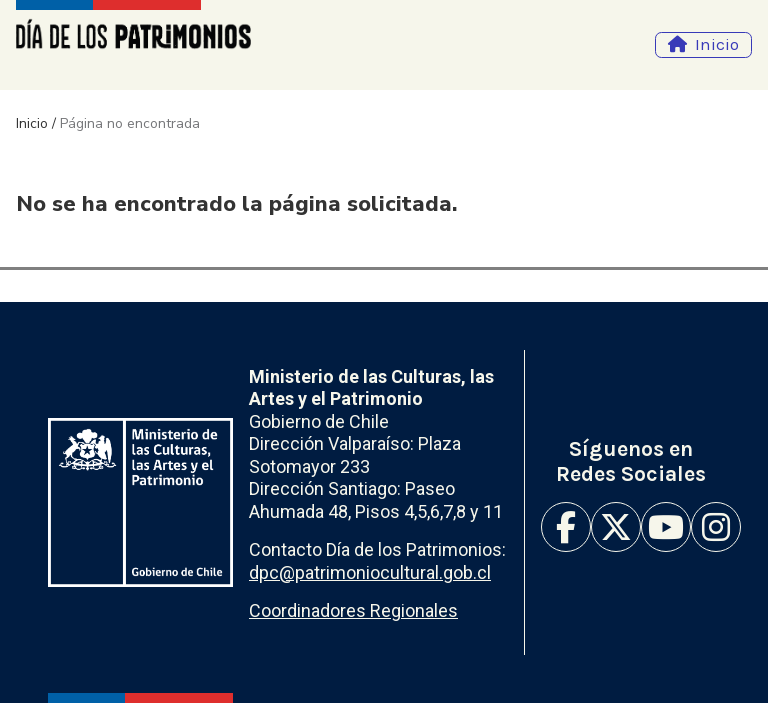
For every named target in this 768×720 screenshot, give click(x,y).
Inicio (717, 44)
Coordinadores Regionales (353, 610)
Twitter (616, 527)
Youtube (666, 527)
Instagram (716, 527)
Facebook (566, 527)
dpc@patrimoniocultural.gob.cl (370, 572)
